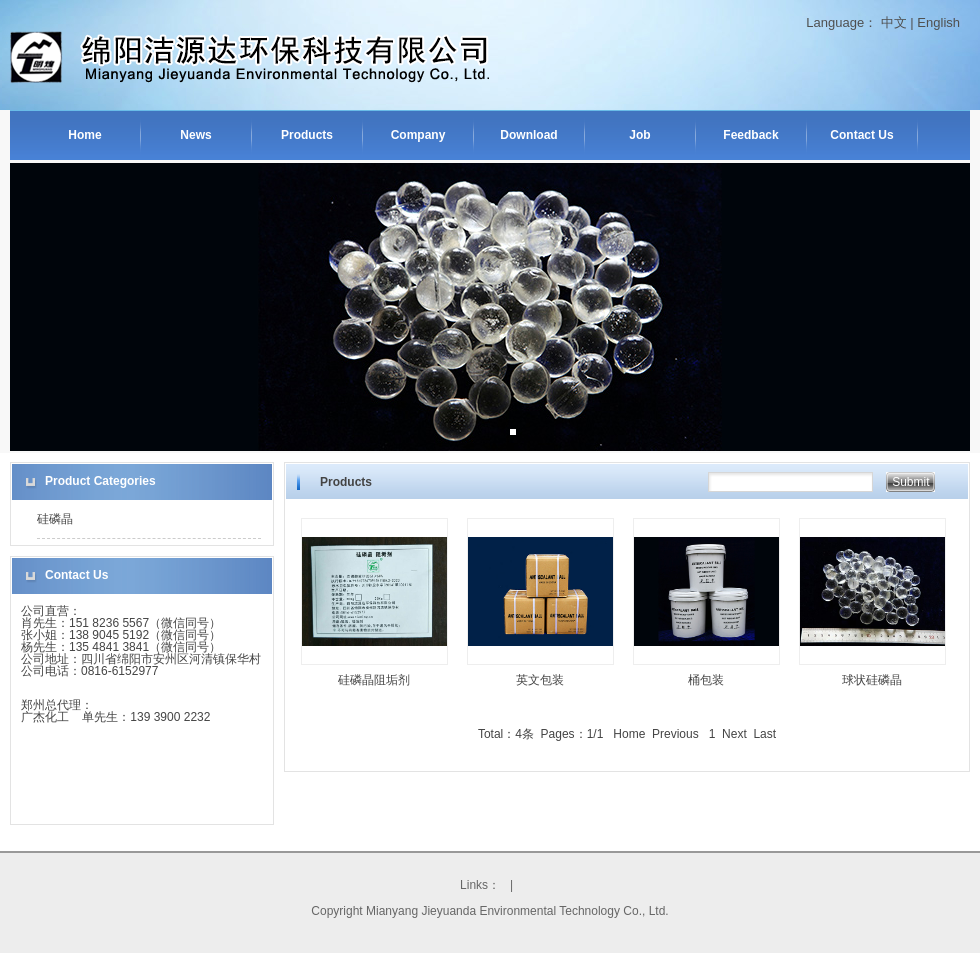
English (938, 22)
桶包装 (706, 680)
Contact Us (861, 135)
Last (764, 734)
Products (307, 135)
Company (418, 135)
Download (528, 135)
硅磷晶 (55, 519)
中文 (894, 22)
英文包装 (540, 680)
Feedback (750, 135)
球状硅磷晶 (872, 680)
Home (84, 135)
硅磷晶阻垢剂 (374, 680)
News (195, 135)
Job (639, 135)
